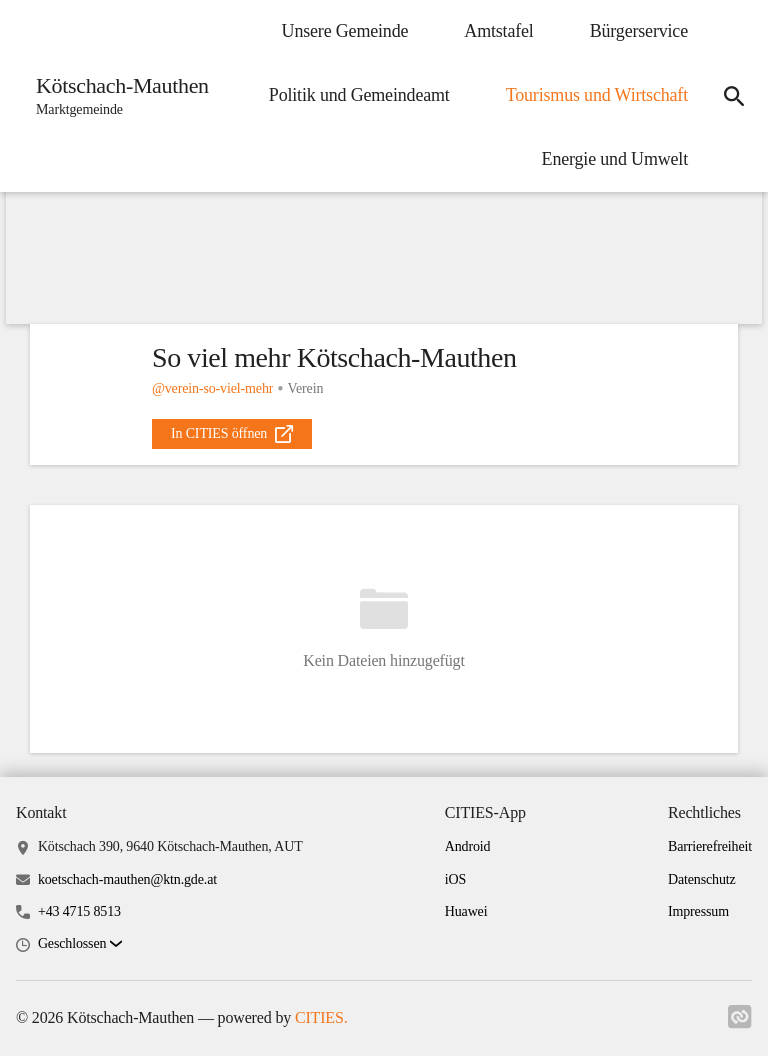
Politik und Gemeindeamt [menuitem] (359, 95)
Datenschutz (702, 879)
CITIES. (321, 1017)
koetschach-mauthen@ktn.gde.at (127, 879)
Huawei (466, 911)
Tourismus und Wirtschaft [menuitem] (597, 95)
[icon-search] (734, 96)
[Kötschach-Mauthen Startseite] (116, 96)
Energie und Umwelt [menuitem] (615, 159)
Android (468, 846)
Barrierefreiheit (710, 846)
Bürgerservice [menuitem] (639, 31)
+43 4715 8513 (79, 911)
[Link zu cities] (740, 1023)
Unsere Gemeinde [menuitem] (345, 31)
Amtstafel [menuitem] (498, 31)
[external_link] (232, 434)
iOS (455, 879)
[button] (80, 944)
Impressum (698, 911)
